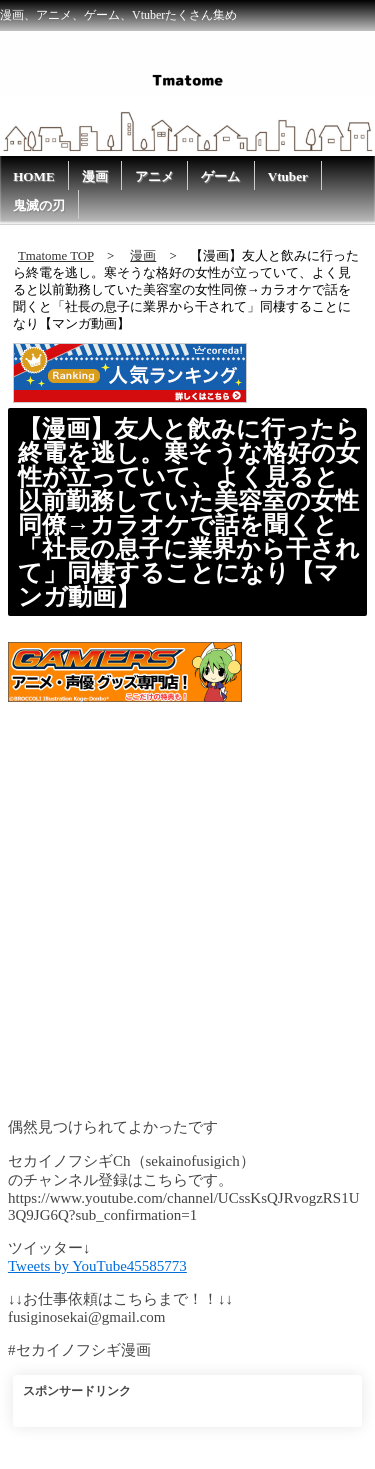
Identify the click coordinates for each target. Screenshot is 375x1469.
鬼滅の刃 (39, 205)
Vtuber (288, 176)
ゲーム (220, 176)
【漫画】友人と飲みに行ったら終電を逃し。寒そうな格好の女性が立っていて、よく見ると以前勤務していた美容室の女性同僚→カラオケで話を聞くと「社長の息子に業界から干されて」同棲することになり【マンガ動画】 (189, 513)
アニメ (154, 176)
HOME (34, 176)
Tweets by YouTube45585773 (97, 1266)
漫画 (95, 176)
